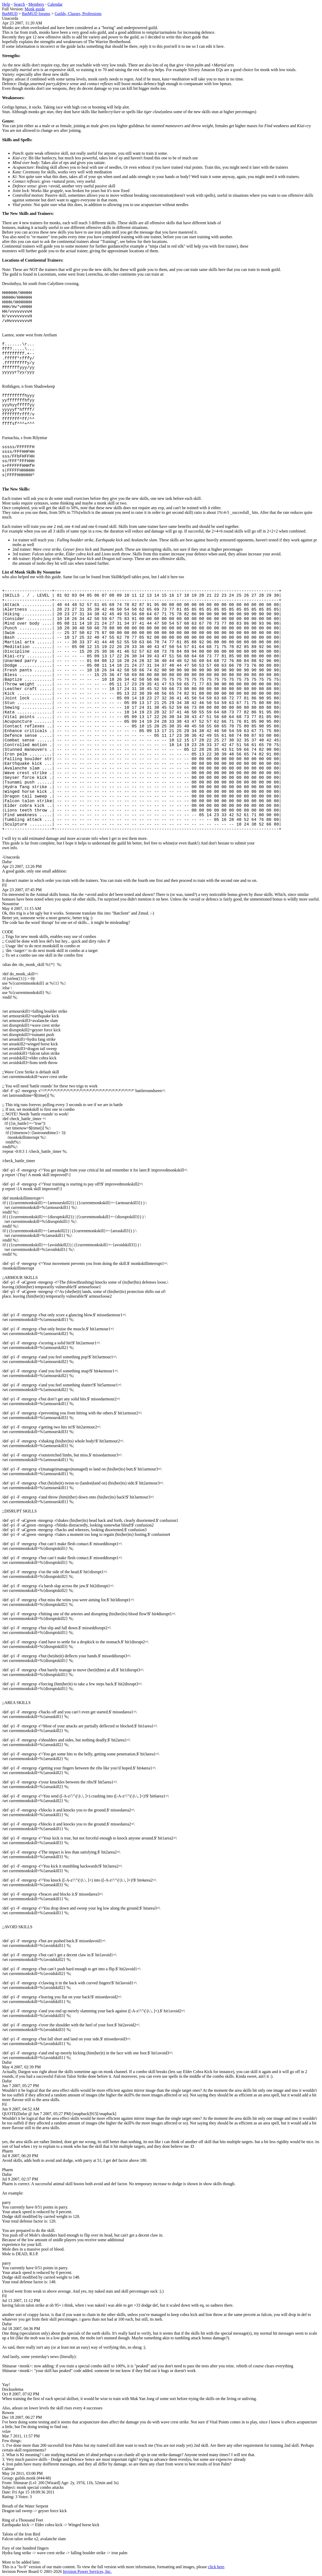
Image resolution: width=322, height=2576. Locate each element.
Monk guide (35, 9)
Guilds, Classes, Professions (78, 13)
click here (216, 2567)
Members (36, 4)
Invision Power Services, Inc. (87, 2571)
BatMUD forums (36, 13)
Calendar (55, 4)
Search (19, 4)
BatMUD (10, 13)
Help (6, 4)
